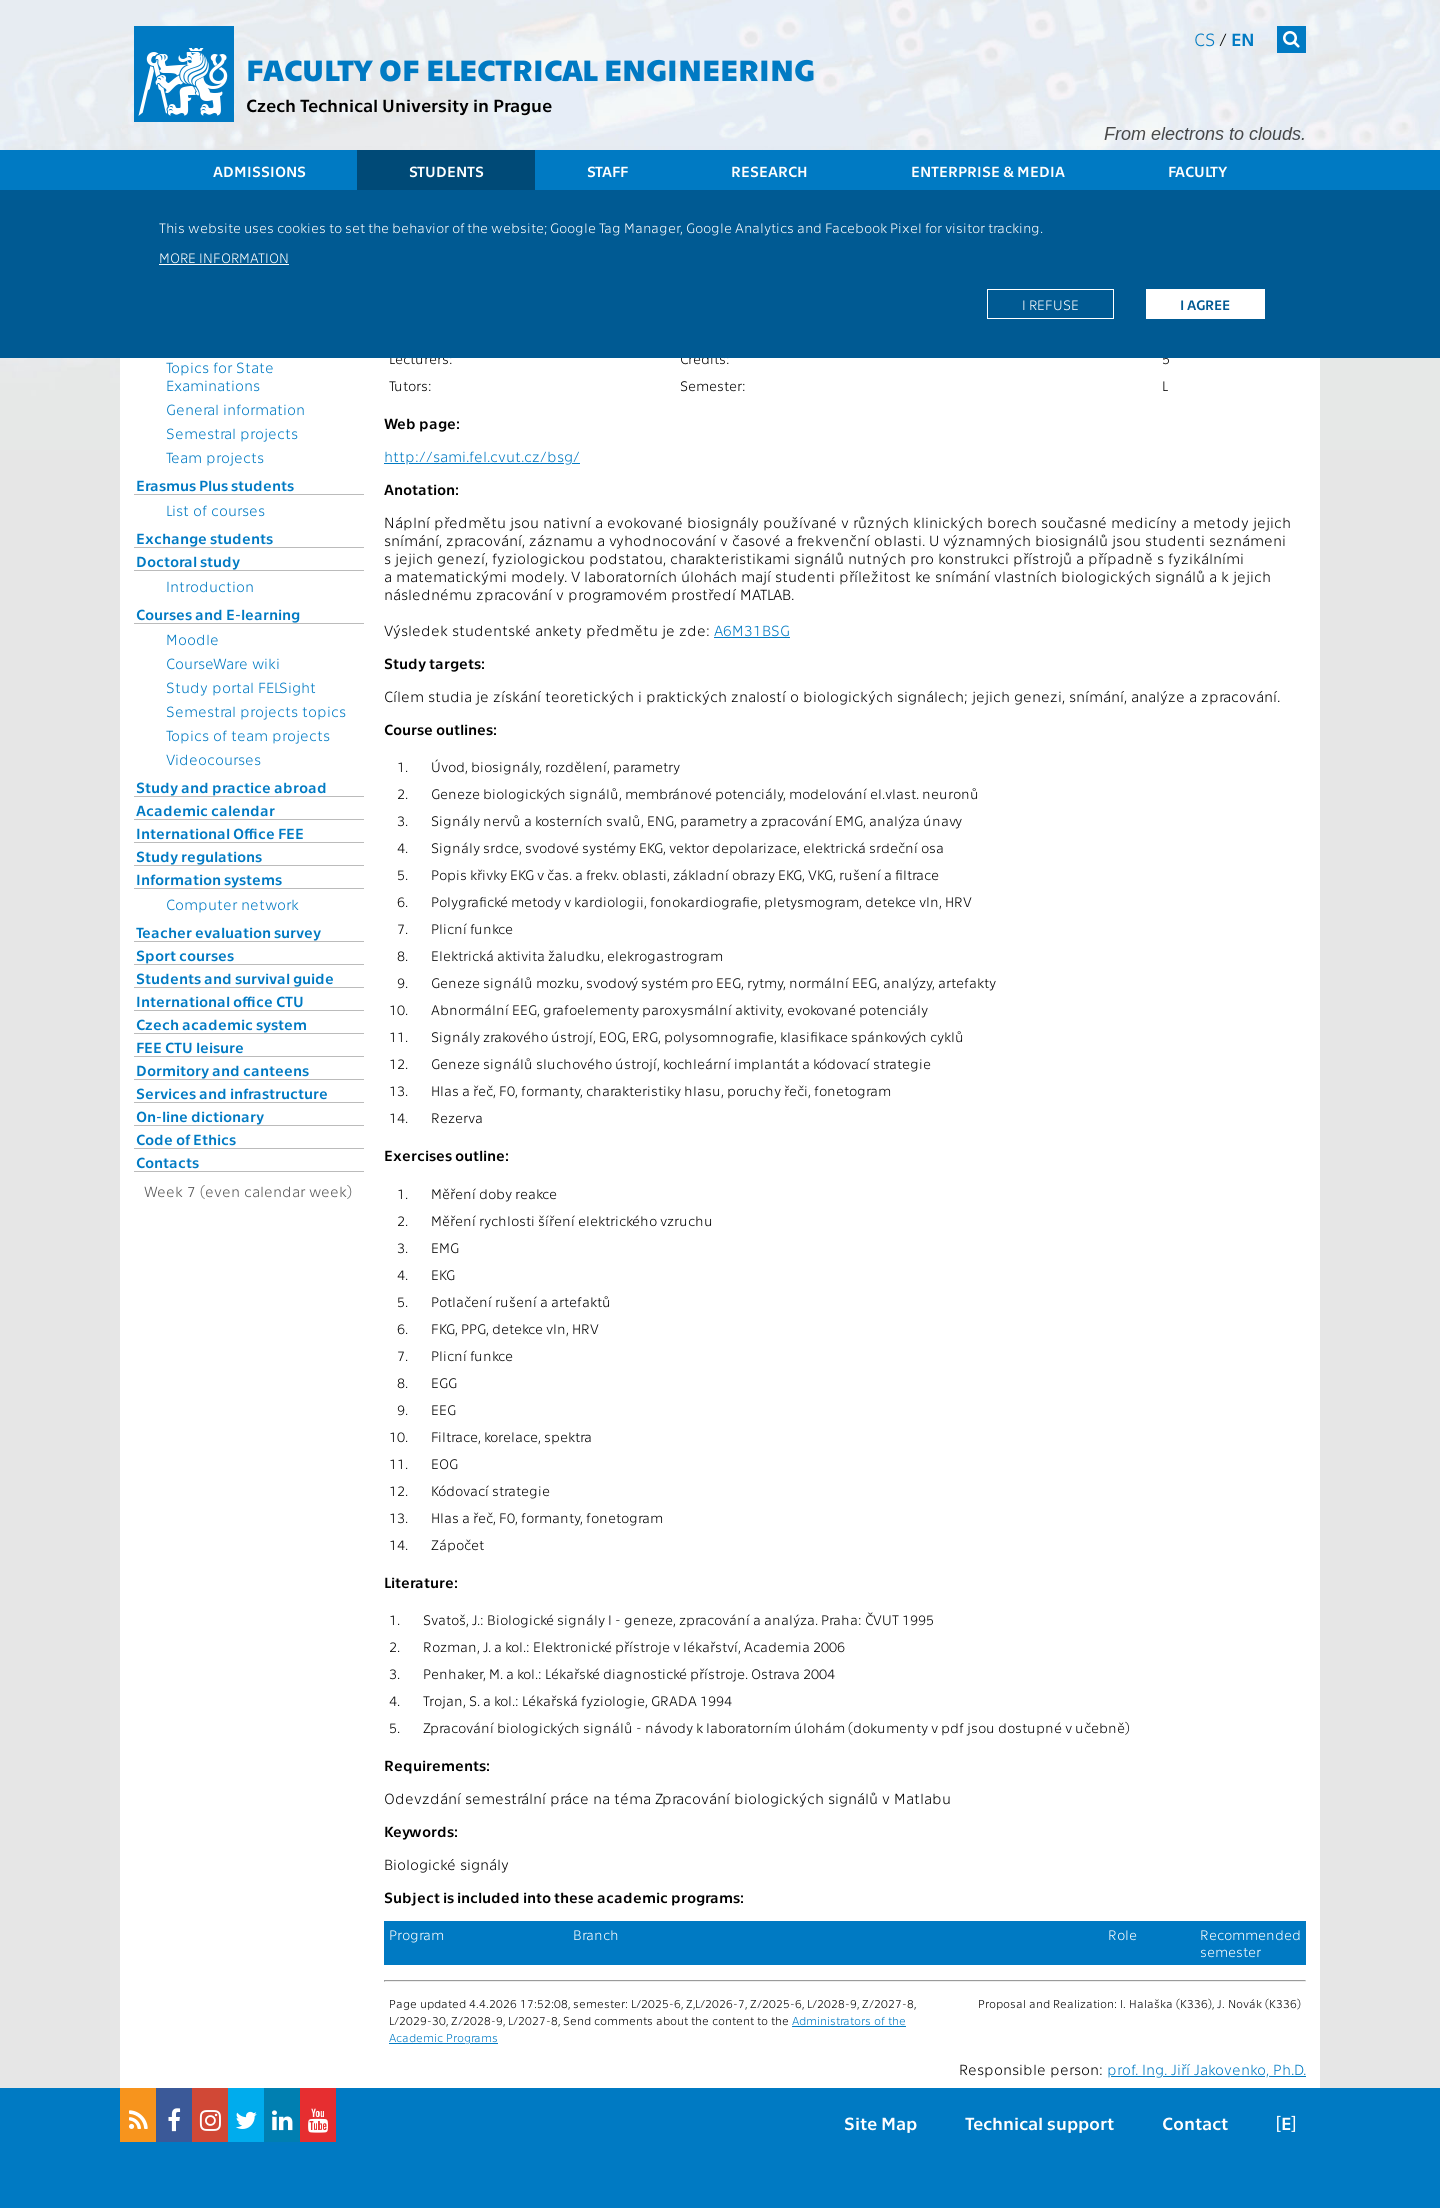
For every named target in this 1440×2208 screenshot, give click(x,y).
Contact (1195, 2122)
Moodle (192, 639)
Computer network (232, 904)
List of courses (215, 510)
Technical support (1039, 2122)
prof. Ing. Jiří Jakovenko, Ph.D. (1206, 2069)
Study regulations (199, 856)
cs (1204, 38)
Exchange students (204, 538)
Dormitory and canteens (222, 1070)
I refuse (1050, 304)
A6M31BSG (752, 630)
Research (769, 171)
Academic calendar (205, 810)
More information (224, 257)
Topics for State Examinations (220, 376)
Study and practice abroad (231, 787)
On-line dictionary (200, 1116)
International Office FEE (220, 833)
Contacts (167, 1162)
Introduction (210, 586)
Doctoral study (188, 561)
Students (446, 171)
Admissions (259, 171)
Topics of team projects (248, 735)
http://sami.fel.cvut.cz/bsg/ (482, 456)
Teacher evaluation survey (228, 932)
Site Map (880, 2122)
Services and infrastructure (232, 1093)
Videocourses (213, 759)
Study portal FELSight (241, 687)
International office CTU (220, 1001)
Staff (607, 171)
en (1243, 38)
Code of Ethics (186, 1139)
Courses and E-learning (218, 614)
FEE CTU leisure (190, 1047)
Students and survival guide (235, 978)
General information (235, 409)
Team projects (215, 457)
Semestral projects (232, 433)
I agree (1205, 304)
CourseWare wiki (223, 663)
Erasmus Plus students (215, 485)
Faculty (1197, 171)
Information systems (209, 879)
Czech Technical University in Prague (399, 104)
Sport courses (185, 955)
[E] (1286, 2122)
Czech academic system (221, 1024)
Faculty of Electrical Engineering (530, 68)
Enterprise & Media (988, 171)
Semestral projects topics (256, 711)
